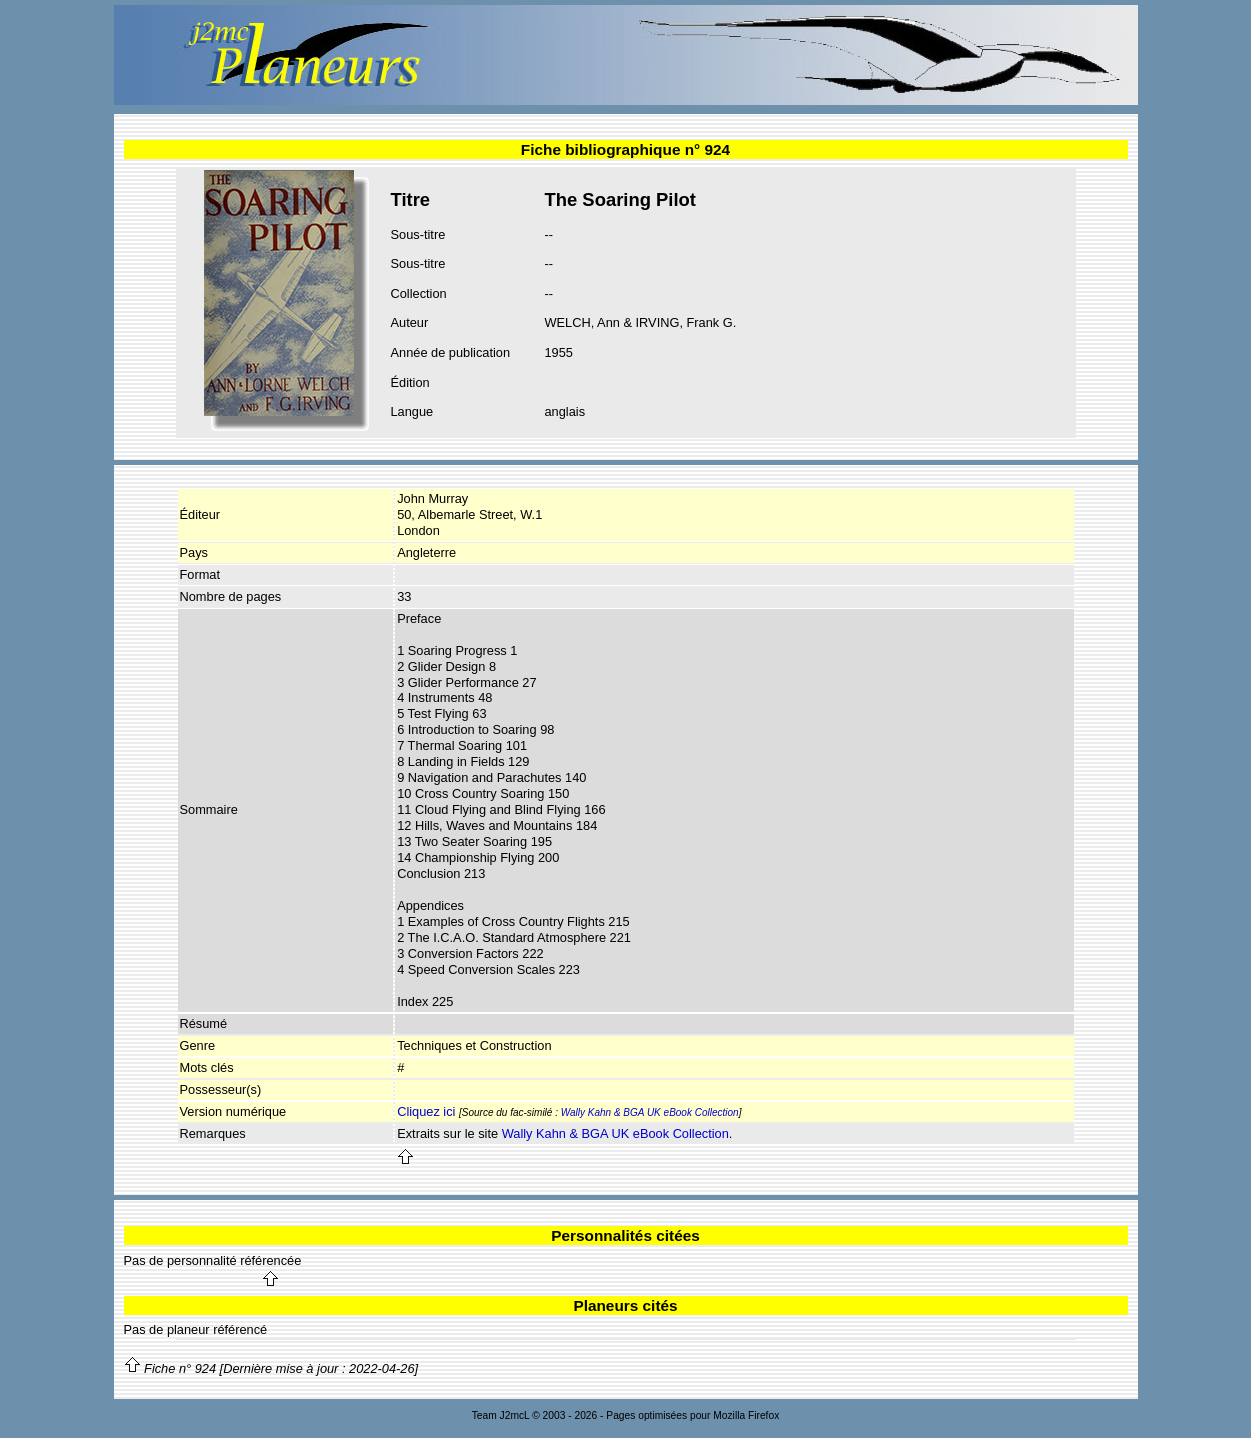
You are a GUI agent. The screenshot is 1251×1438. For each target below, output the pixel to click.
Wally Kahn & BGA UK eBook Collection (650, 1112)
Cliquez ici (426, 1111)
